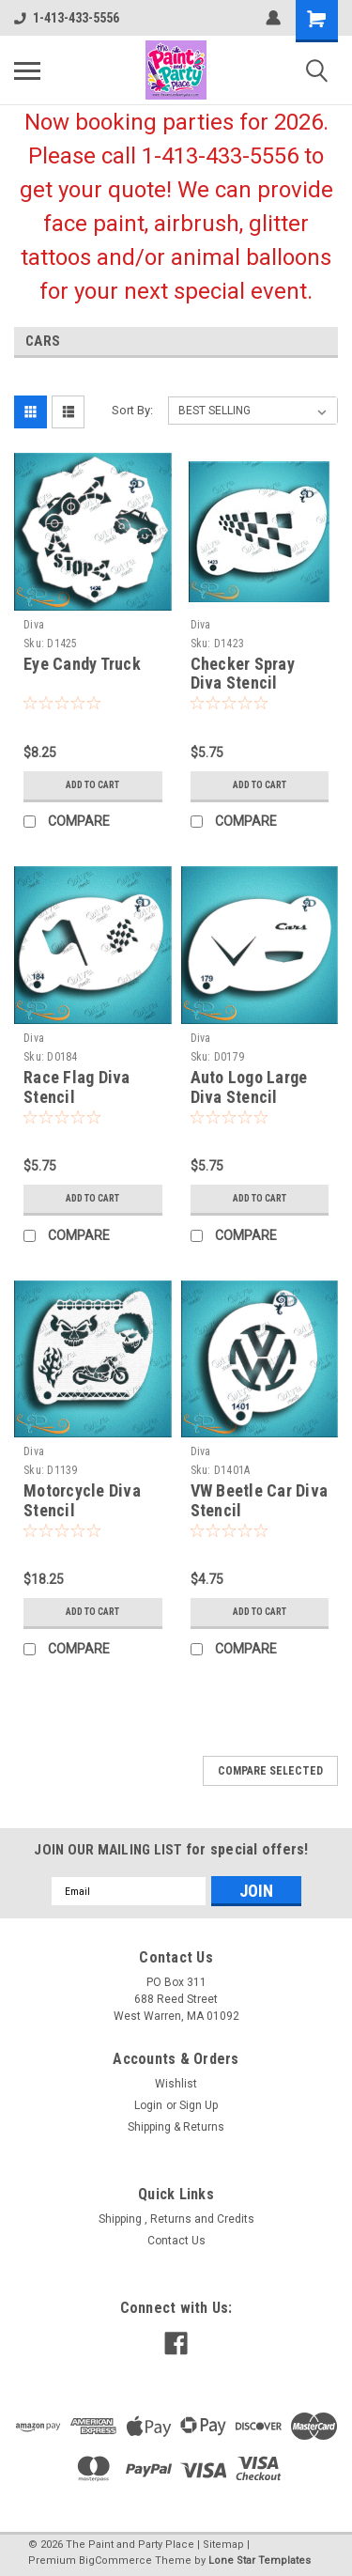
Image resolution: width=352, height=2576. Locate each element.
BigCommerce (115, 2560)
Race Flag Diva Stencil (76, 1087)
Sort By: (132, 410)
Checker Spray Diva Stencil (243, 673)
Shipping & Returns (176, 2127)
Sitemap (223, 2544)
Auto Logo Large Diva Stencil (249, 1087)
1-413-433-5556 (66, 17)
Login (148, 2105)
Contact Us (176, 2240)
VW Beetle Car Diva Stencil (260, 1500)
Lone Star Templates (259, 2560)
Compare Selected (270, 1770)
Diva (33, 624)
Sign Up (198, 2105)
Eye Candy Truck (82, 664)
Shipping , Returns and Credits (176, 2219)
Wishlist (176, 2083)
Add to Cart (92, 785)
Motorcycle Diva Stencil (82, 1500)
